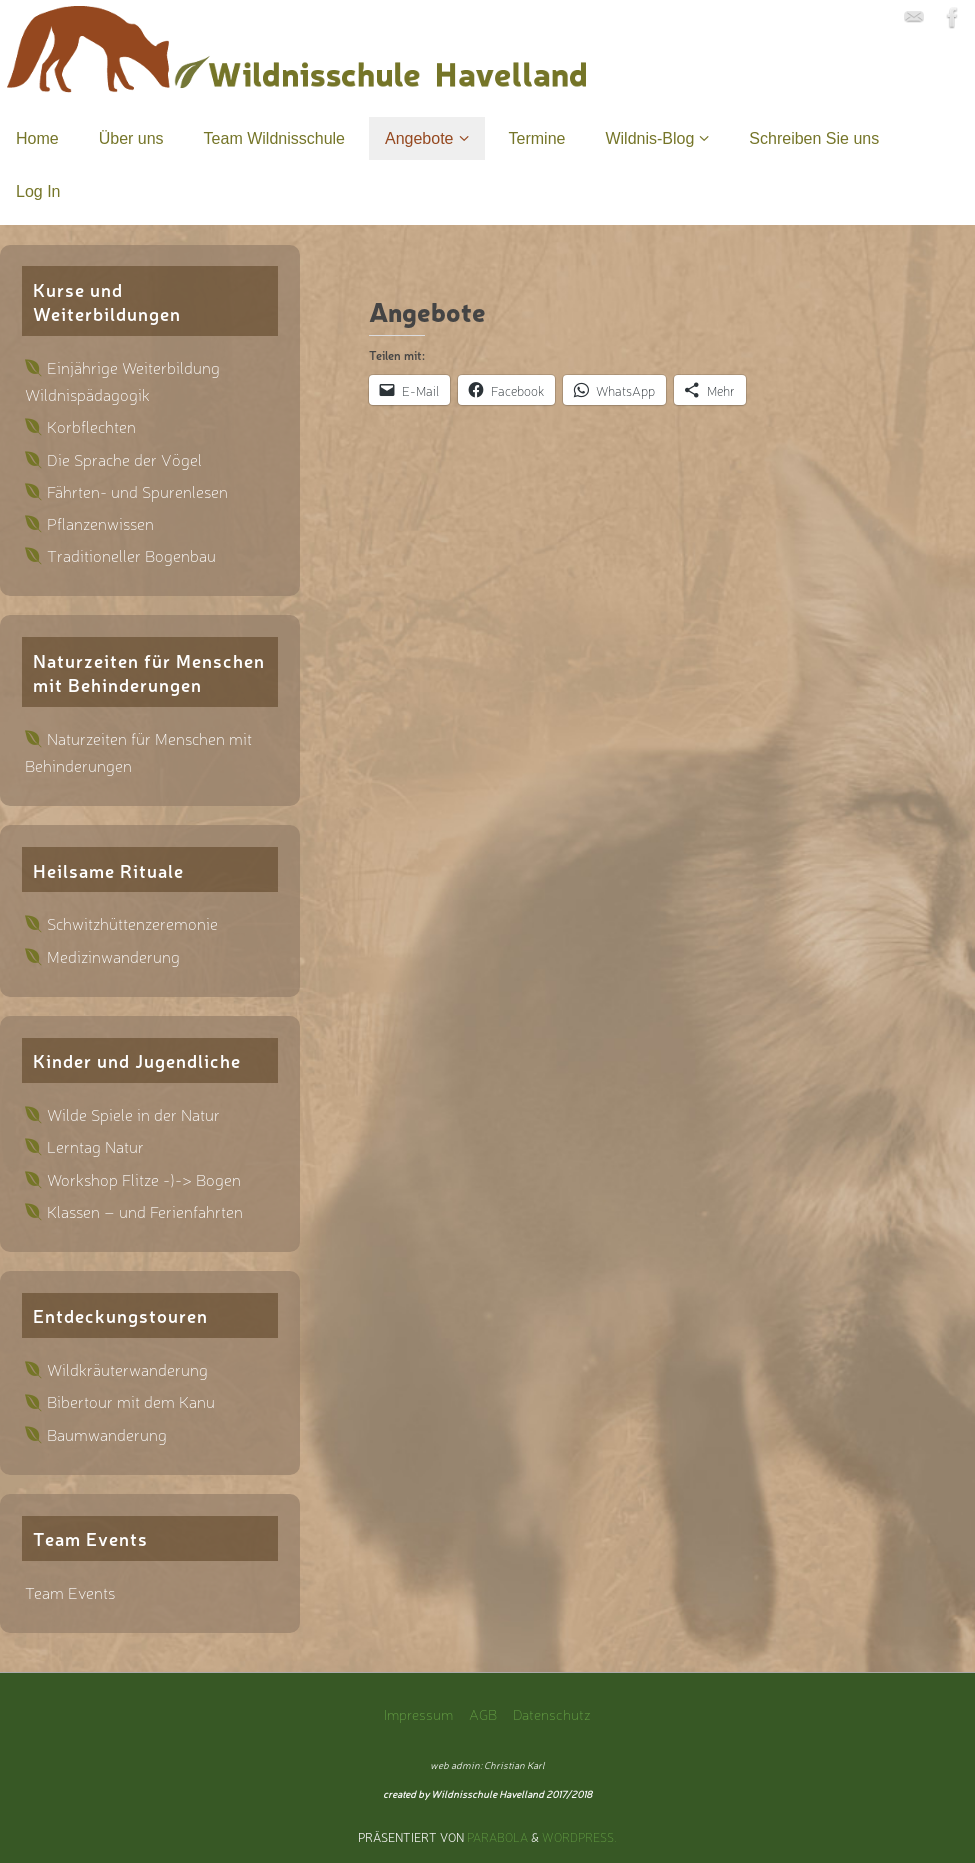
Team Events (70, 1592)
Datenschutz (552, 1713)
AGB (483, 1713)
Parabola (497, 1837)
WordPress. (579, 1837)
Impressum (418, 1713)
